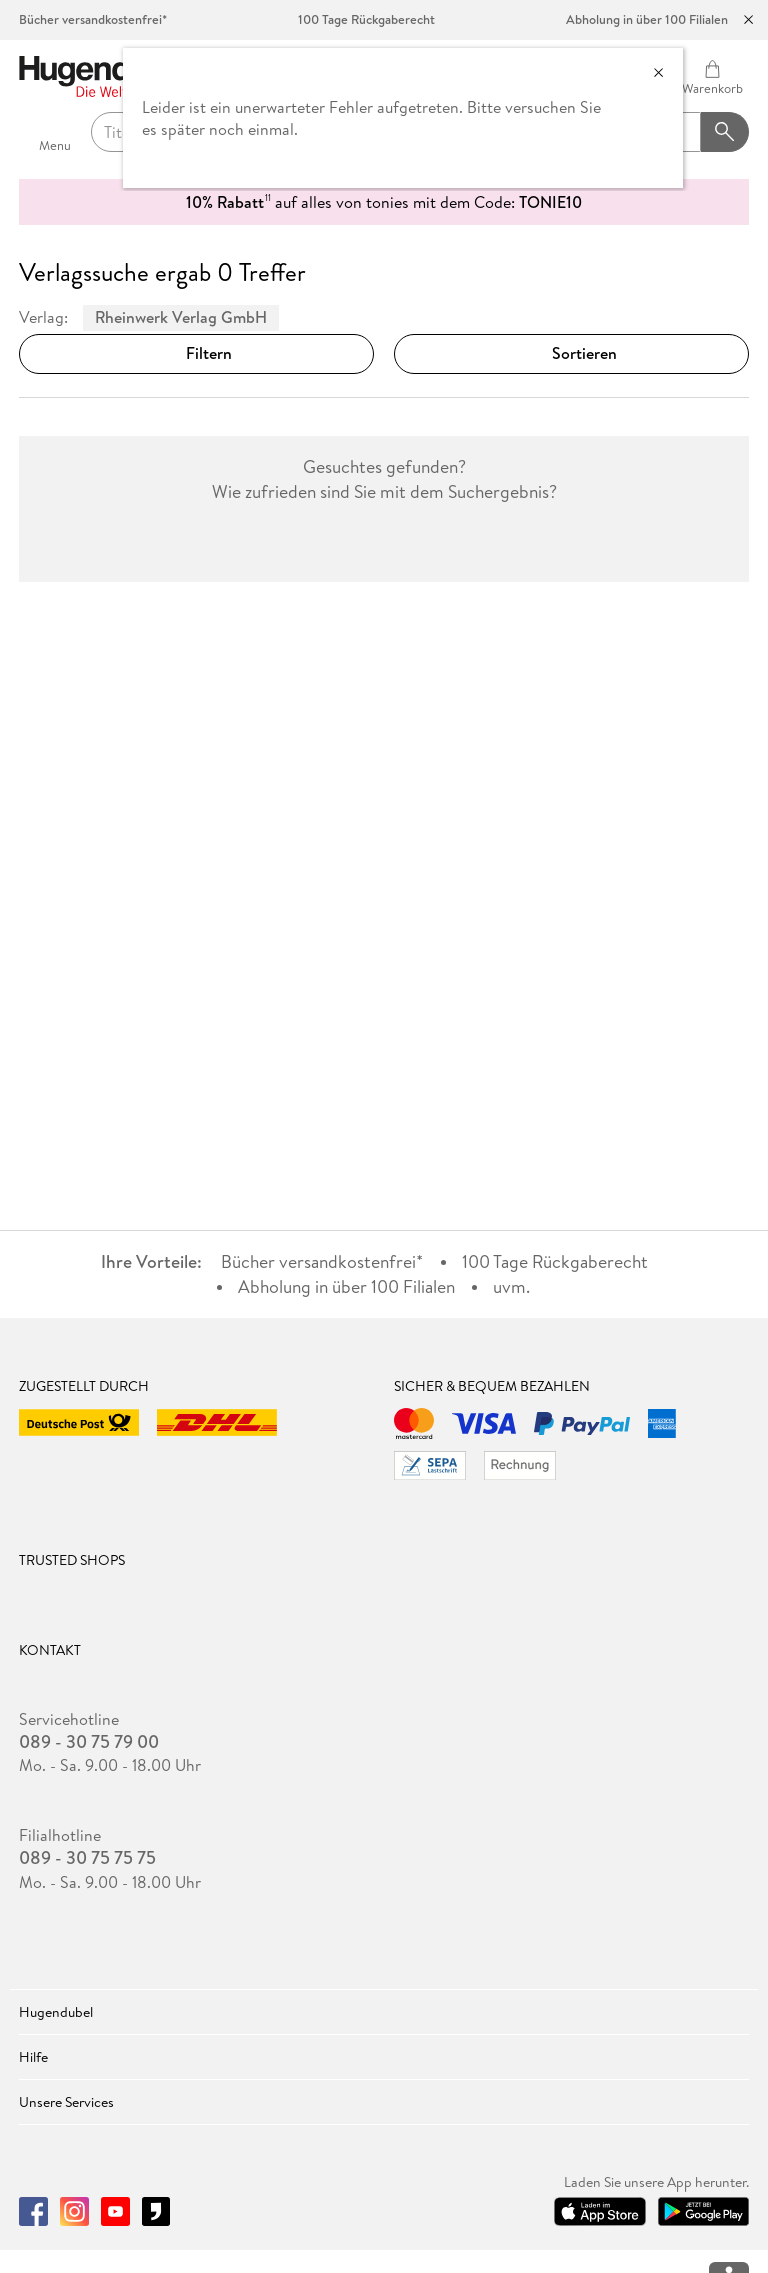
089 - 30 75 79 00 (89, 1742)
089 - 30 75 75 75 (87, 1858)
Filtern (197, 353)
